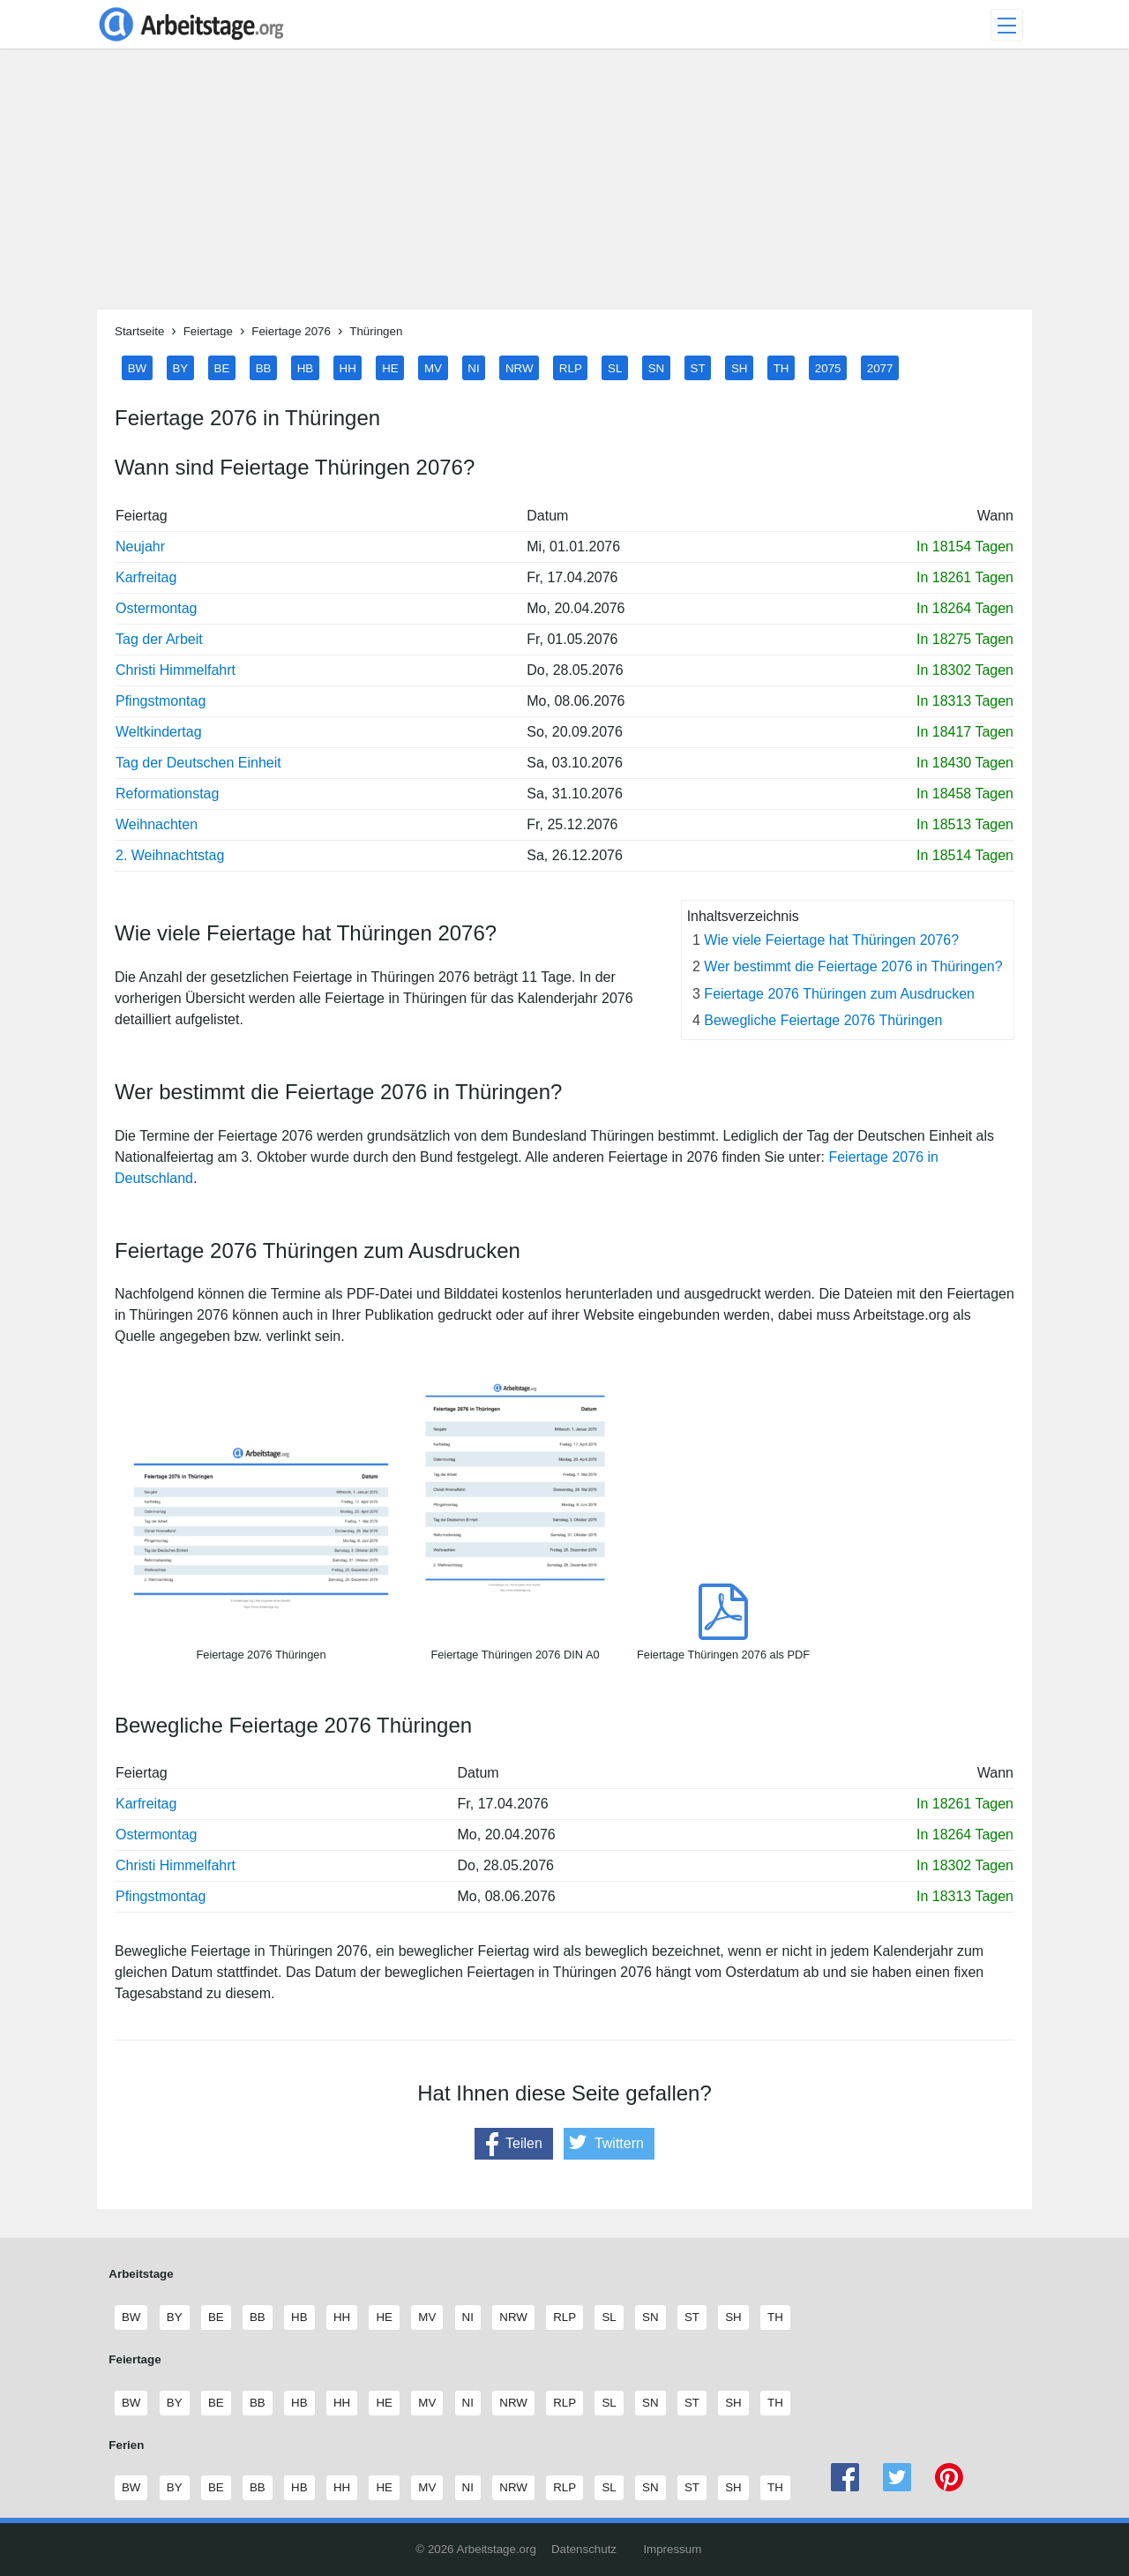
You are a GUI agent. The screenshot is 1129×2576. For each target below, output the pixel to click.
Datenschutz (584, 2549)
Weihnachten (157, 824)
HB (305, 367)
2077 (880, 367)
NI (473, 367)
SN (656, 367)
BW (137, 367)
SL (615, 367)
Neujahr (140, 546)
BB (264, 367)
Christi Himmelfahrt (176, 670)
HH (348, 367)
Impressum (672, 2549)
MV (433, 367)
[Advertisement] (564, 186)
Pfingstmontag (161, 700)
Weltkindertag (159, 731)
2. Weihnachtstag (170, 855)
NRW (519, 367)
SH (739, 367)
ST (698, 367)
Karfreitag (146, 577)
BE (222, 367)
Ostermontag (156, 608)
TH (781, 367)
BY (180, 367)
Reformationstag (167, 793)
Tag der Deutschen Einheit (198, 762)
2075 (828, 367)
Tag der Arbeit (159, 639)
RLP (570, 367)
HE (390, 367)
